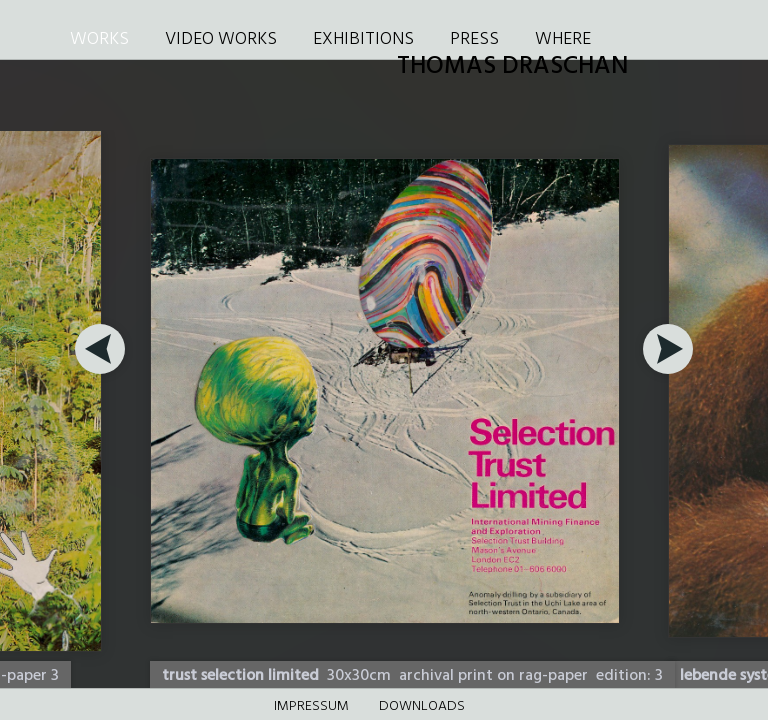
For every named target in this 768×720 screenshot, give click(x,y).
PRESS (474, 39)
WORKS (99, 39)
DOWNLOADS (422, 706)
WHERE (563, 39)
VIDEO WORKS (221, 39)
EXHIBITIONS (363, 39)
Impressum (311, 706)
